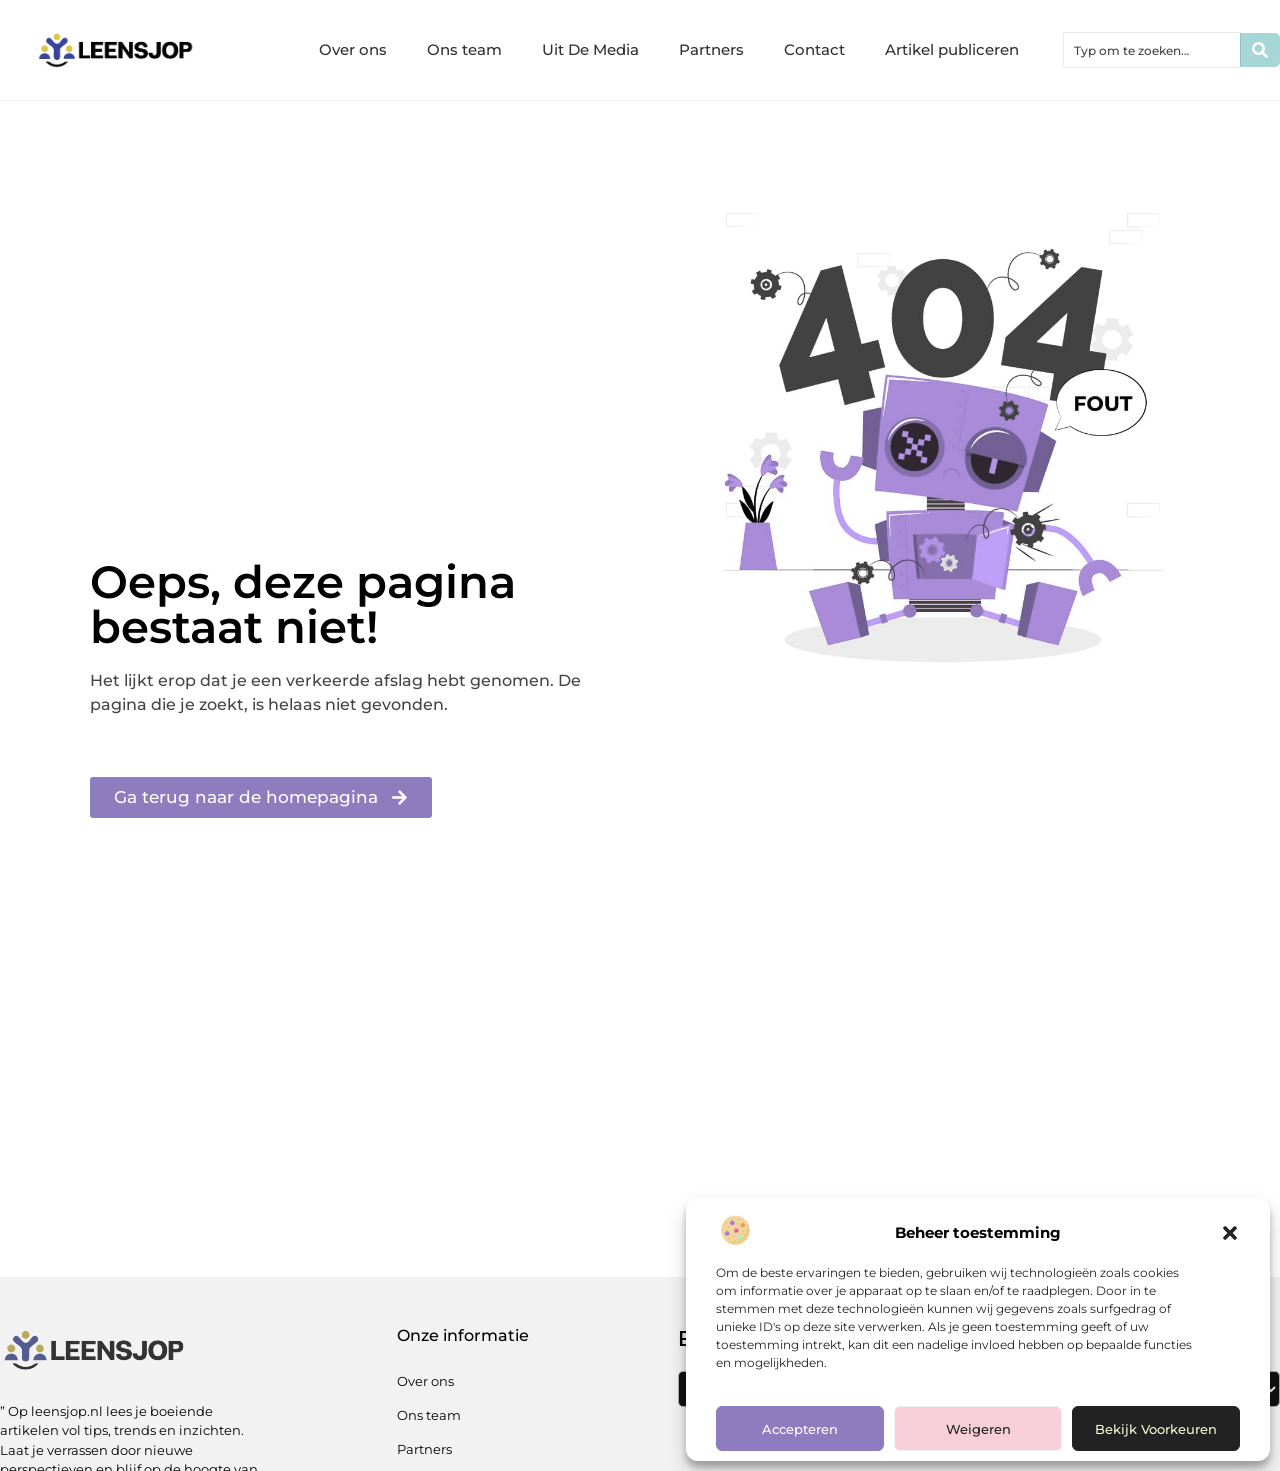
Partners (711, 49)
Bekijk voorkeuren (1156, 1429)
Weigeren (978, 1429)
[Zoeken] (1260, 50)
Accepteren (800, 1429)
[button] (1230, 1233)
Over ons (353, 49)
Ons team (464, 49)
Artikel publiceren (952, 49)
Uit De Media (590, 49)
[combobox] (1152, 50)
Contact (814, 49)
